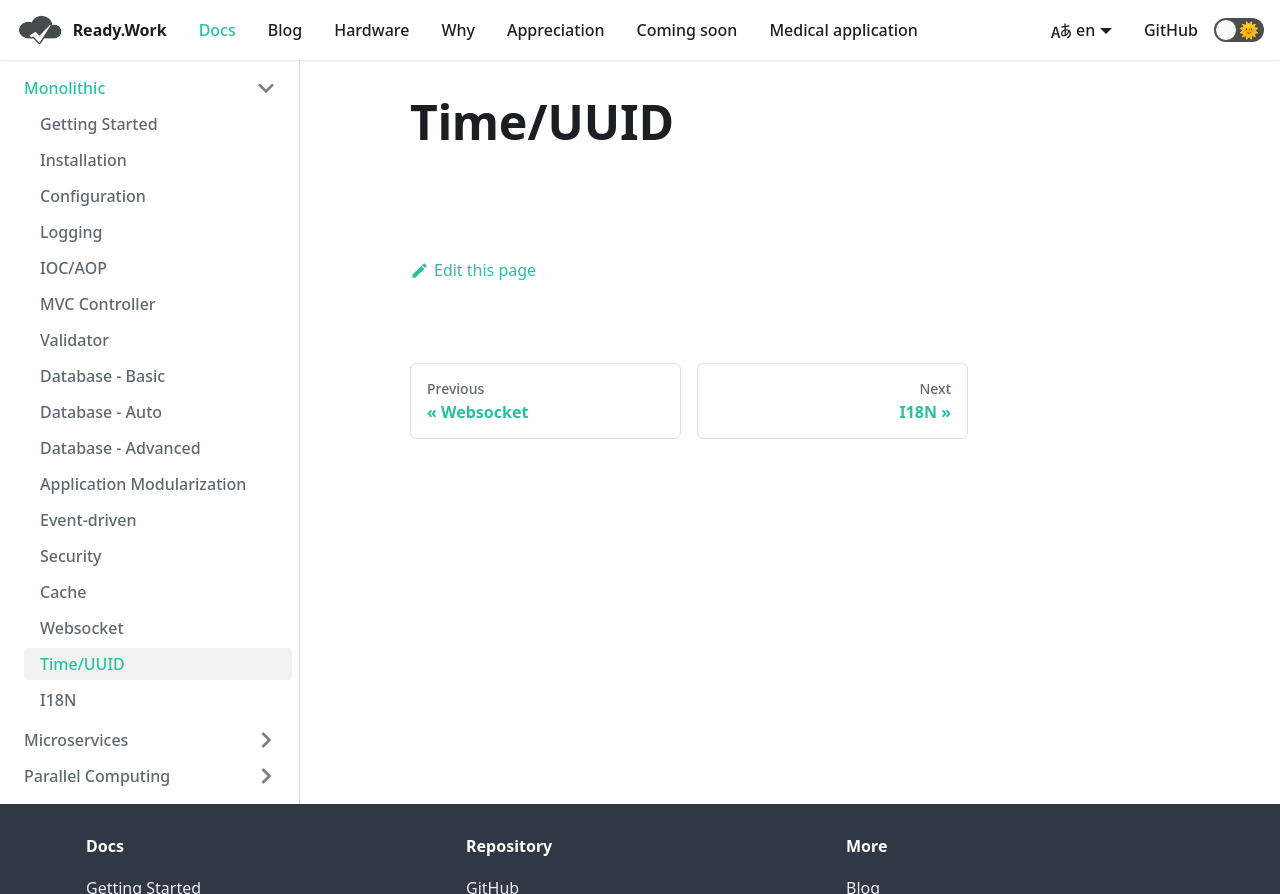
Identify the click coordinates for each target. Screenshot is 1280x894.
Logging (71, 232)
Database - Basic (102, 376)
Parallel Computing (97, 776)
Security (71, 556)
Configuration (93, 196)
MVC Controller (98, 304)
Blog (285, 30)
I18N (58, 700)
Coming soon (687, 30)
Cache (63, 592)
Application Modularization (143, 484)
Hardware (371, 30)
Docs (217, 30)
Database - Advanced (120, 448)
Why (458, 30)
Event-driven (88, 520)
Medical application (843, 30)
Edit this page (473, 270)
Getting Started (99, 124)
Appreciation (556, 30)
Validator (74, 340)
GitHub (1171, 30)
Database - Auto (101, 412)
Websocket (82, 628)
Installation (83, 160)
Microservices (76, 740)
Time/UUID (82, 664)
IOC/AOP (73, 268)
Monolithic (64, 88)
